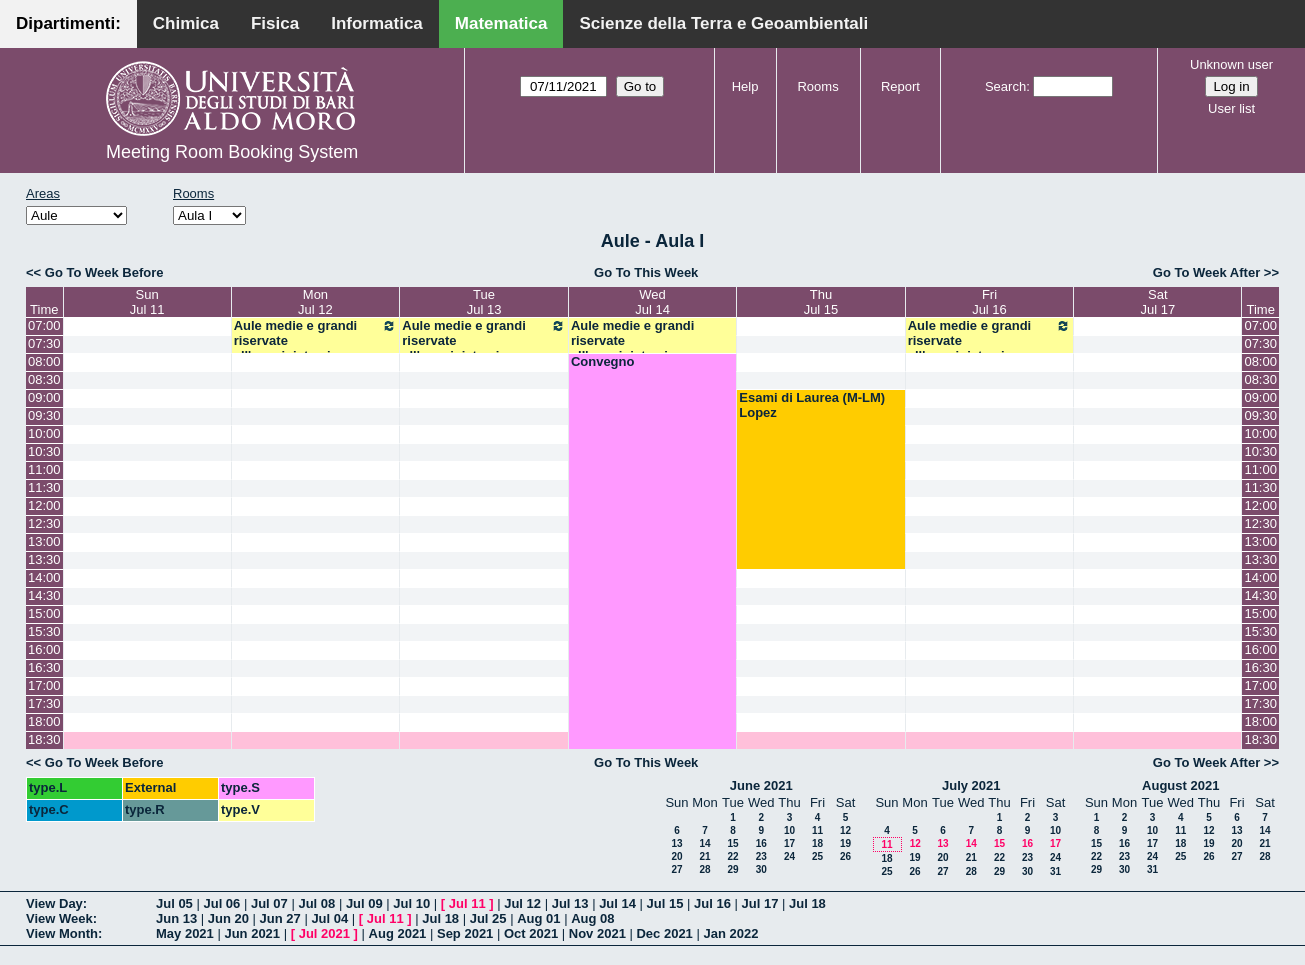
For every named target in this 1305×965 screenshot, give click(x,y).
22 (732, 856)
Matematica (501, 23)
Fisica (275, 23)
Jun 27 (280, 918)
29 (732, 869)
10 (789, 830)
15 (732, 843)
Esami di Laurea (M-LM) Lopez (812, 405)
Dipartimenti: (68, 23)
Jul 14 (617, 903)
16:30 (44, 667)
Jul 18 (807, 903)
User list (1231, 108)
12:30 (44, 523)
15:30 (44, 631)
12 (845, 830)
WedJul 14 (652, 302)
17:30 (44, 703)
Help (745, 86)
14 (704, 843)
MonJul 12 (315, 302)
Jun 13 (176, 918)
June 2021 (761, 785)
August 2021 (1180, 785)
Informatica (377, 23)
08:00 (44, 361)
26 (845, 856)
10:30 (44, 451)
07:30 (44, 343)
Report (900, 86)
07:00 (44, 325)
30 (761, 869)
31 (1055, 871)
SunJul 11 (147, 302)
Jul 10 (411, 903)
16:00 (44, 649)
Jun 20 (228, 918)
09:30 (44, 415)
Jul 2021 (324, 933)
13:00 (44, 541)
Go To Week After (1206, 272)
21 (704, 856)
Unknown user (1231, 64)
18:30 (44, 739)
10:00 (44, 433)
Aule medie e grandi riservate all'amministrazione (316, 340)
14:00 (44, 577)
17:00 (44, 685)
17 (789, 843)
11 (817, 830)
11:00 (44, 469)
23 (761, 856)
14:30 (44, 595)
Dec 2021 (664, 933)
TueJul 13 (484, 302)
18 (817, 843)
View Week (59, 918)
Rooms (817, 86)
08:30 (44, 379)
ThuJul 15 (821, 302)
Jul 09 (364, 903)
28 (704, 869)
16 (761, 843)
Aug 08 (592, 918)
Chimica (186, 23)
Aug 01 (538, 918)
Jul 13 (570, 903)
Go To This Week (646, 272)
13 (676, 843)
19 (845, 843)
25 (817, 856)
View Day (54, 903)
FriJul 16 (989, 302)
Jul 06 (221, 903)
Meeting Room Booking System (232, 152)
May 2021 (185, 933)
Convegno (603, 361)
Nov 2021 (597, 933)
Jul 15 (665, 903)
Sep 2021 (465, 933)
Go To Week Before (104, 272)
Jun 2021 (252, 933)
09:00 (44, 397)
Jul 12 (522, 903)
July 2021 (971, 785)
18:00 (44, 721)
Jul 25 (488, 918)
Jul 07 (269, 903)
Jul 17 (760, 903)
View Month (62, 933)
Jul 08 (316, 903)
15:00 (44, 613)
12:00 (44, 505)
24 (789, 856)
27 (676, 869)
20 (676, 856)
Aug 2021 (398, 933)
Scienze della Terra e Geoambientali (723, 23)
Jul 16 (712, 903)
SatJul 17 (1158, 302)
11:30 (44, 487)
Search (1005, 86)
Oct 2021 (531, 933)
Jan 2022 (730, 933)
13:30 (44, 559)
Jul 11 (467, 903)
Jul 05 (174, 903)
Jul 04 (329, 918)
